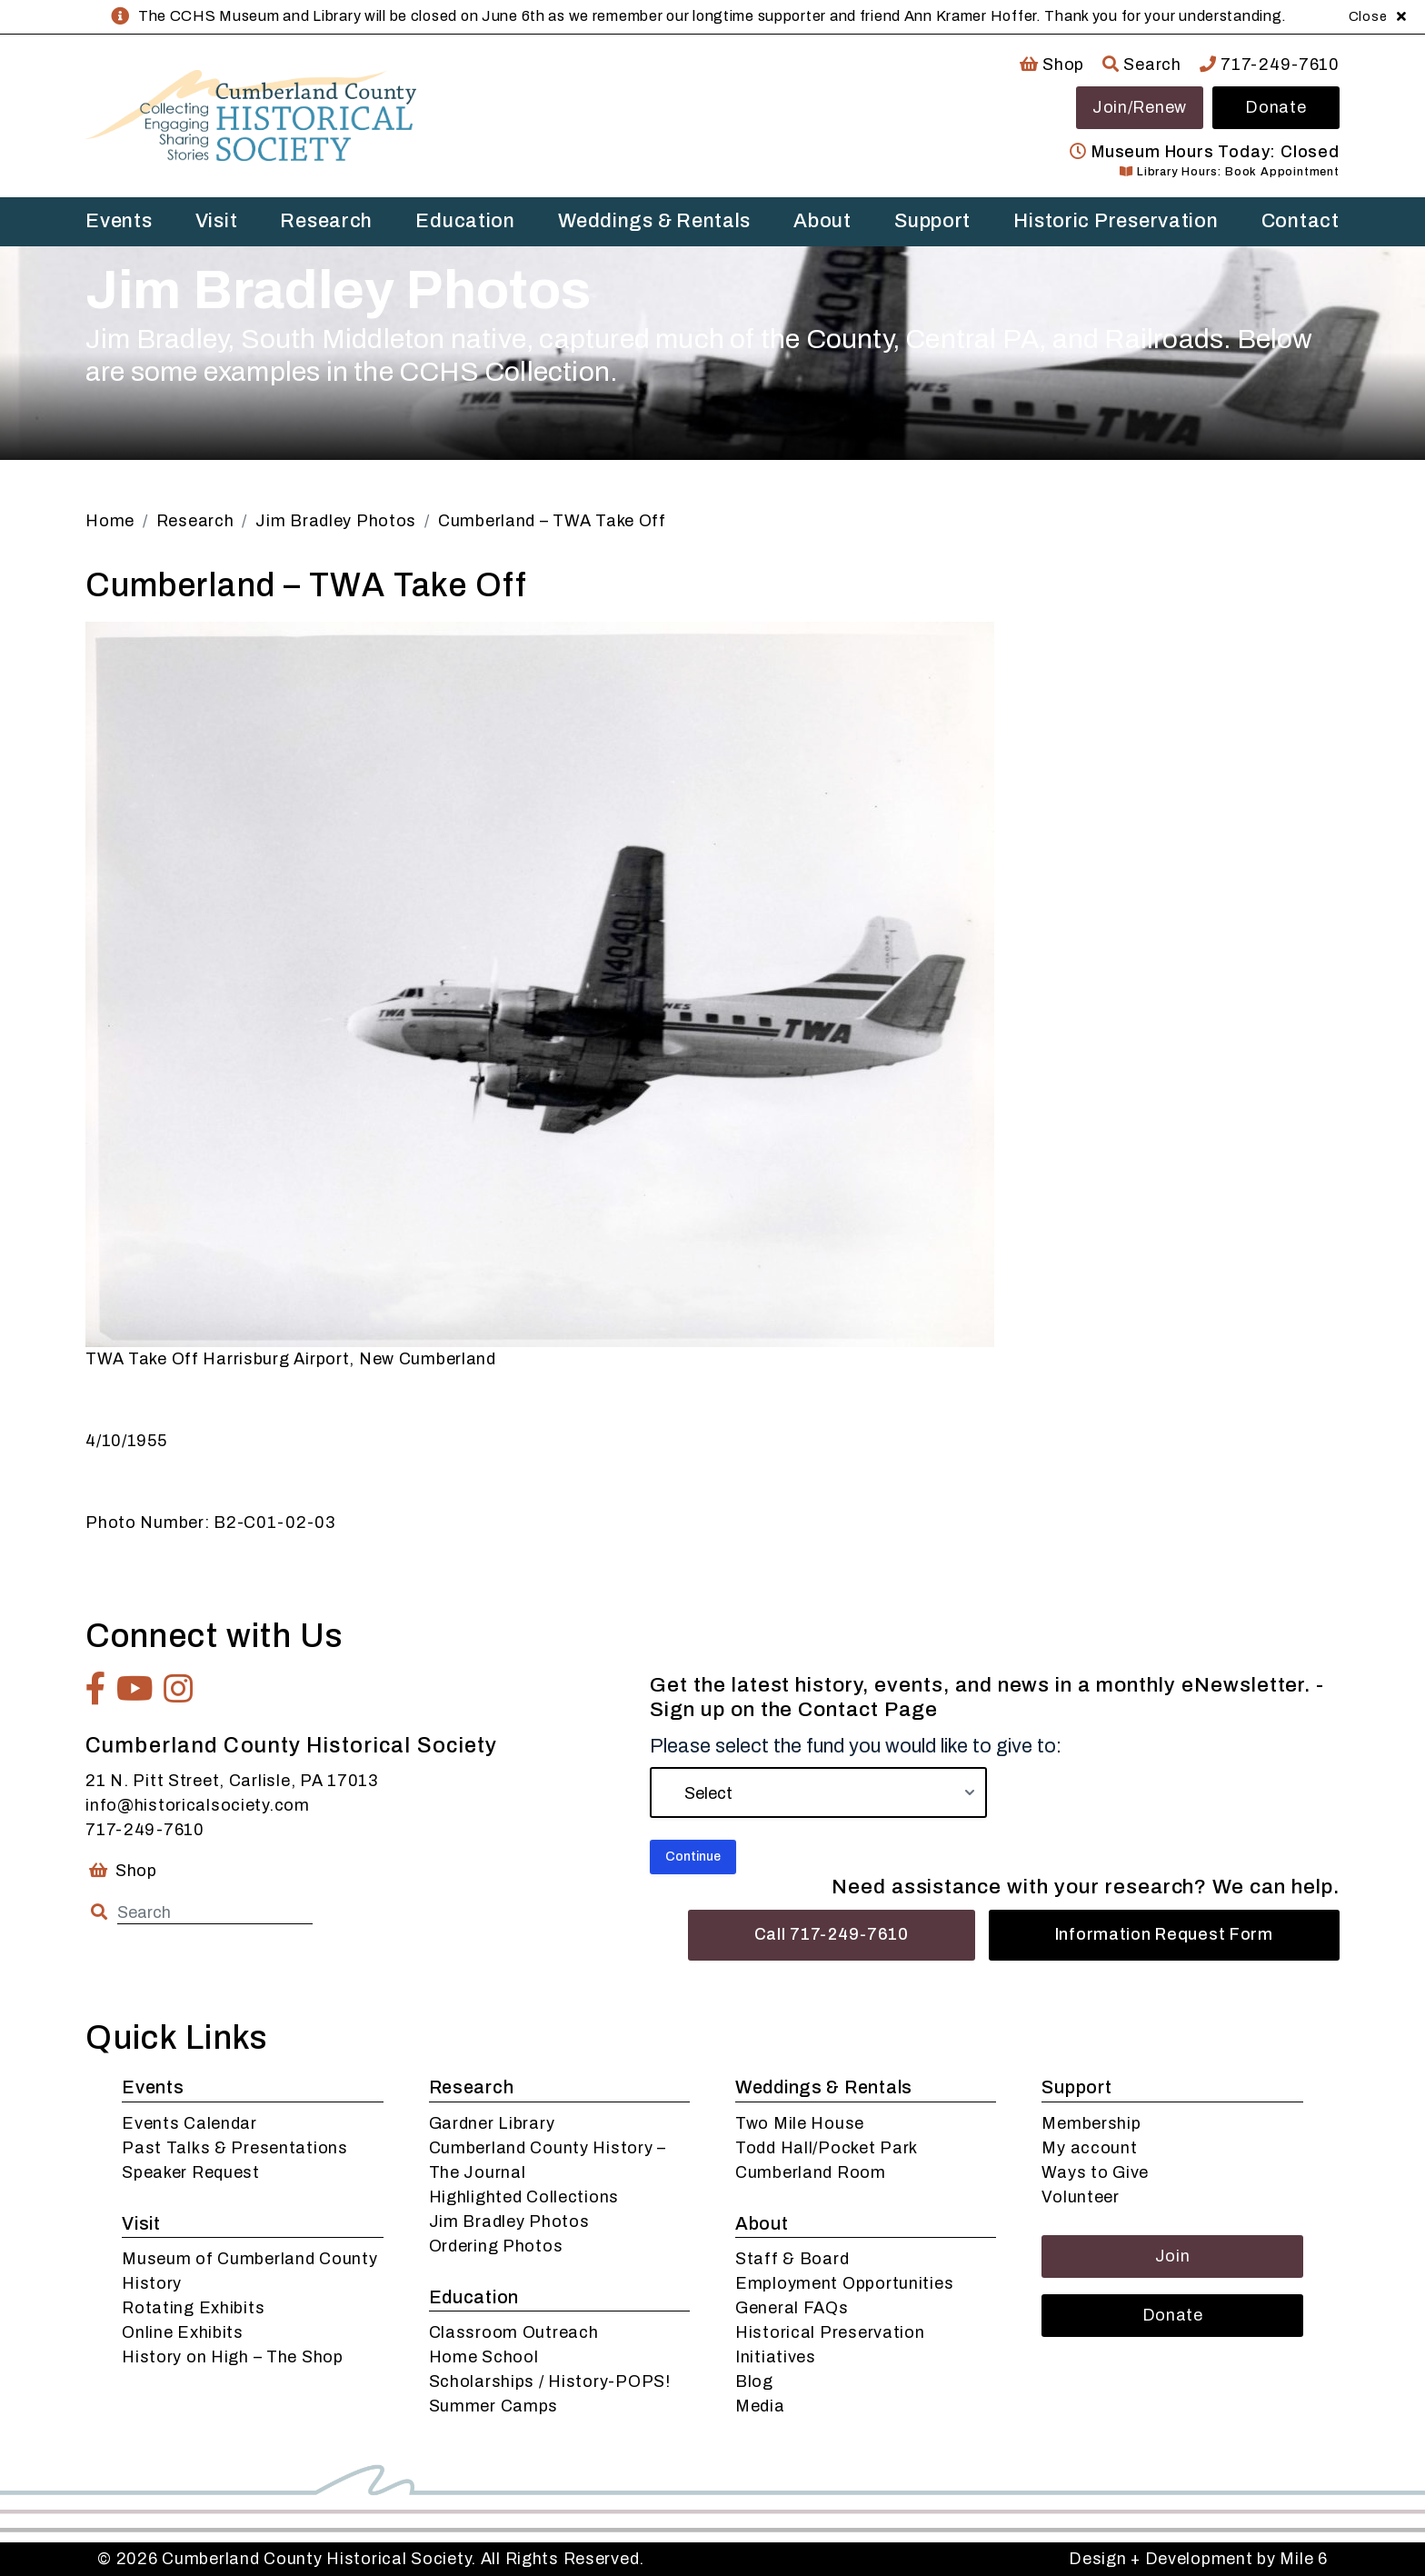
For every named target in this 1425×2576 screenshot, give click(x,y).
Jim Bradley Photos (509, 2221)
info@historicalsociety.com (197, 1805)
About (822, 221)
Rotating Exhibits (193, 2308)
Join (1173, 2256)
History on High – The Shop (233, 2357)
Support (932, 221)
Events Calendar (189, 2123)
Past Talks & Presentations (235, 2148)
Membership (1091, 2123)
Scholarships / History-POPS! (550, 2381)
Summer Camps (494, 2406)
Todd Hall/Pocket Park (826, 2148)
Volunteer (1080, 2197)
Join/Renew (1139, 107)
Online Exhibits (183, 2332)
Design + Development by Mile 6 (1198, 2559)
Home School (484, 2357)
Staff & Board (792, 2259)
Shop (1052, 64)
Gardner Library (492, 2123)
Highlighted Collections (524, 2197)
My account (1089, 2148)
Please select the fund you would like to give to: (855, 1746)
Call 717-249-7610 (831, 1934)
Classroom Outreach (514, 2332)
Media (760, 2406)
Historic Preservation (1115, 221)
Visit (216, 221)
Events (118, 221)
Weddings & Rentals (654, 221)
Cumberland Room (810, 2172)
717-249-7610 (1270, 64)
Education (464, 221)
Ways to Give (1095, 2172)
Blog (754, 2381)
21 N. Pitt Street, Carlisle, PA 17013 (231, 1781)
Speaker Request (191, 2172)
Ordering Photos (496, 2246)
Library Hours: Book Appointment (1229, 171)
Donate (1275, 107)
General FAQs (792, 2308)
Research (326, 221)
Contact (1300, 221)
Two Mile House (799, 2123)
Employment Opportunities (844, 2283)
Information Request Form (1164, 1934)
